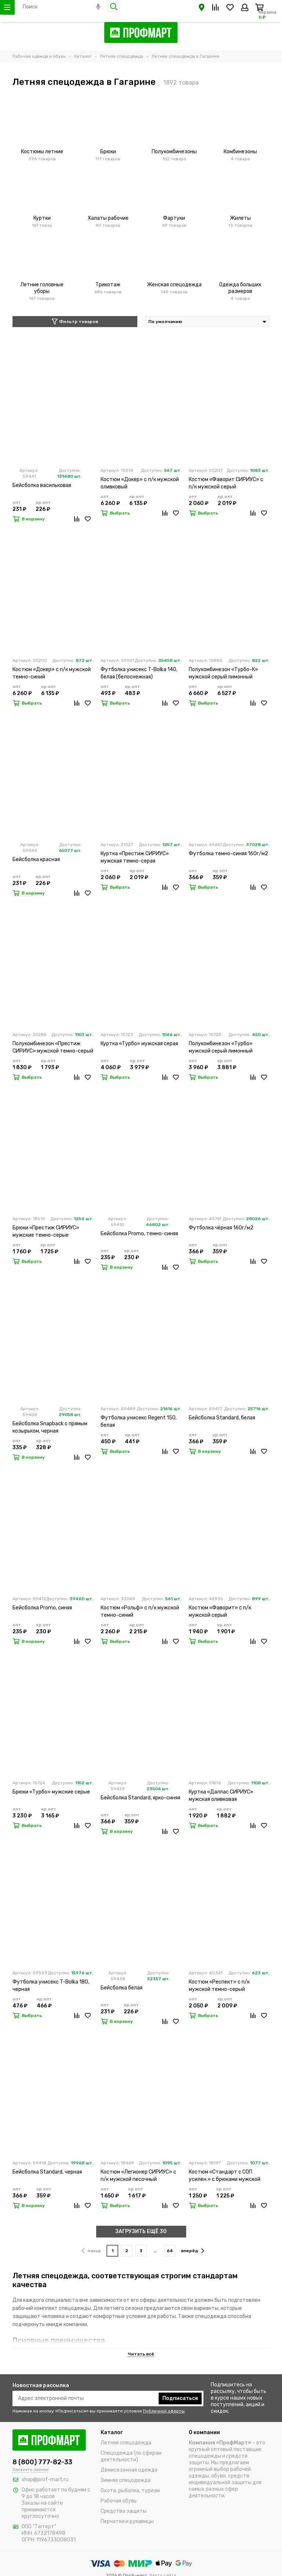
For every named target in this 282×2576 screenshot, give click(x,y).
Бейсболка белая (121, 1988)
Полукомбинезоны (174, 151)
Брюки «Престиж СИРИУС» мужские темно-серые (45, 1231)
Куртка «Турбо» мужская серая (139, 1043)
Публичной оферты (164, 2411)
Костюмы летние (42, 151)
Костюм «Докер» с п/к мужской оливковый (140, 483)
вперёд (192, 2251)
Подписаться (180, 2398)
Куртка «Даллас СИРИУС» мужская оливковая (221, 1795)
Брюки (108, 151)
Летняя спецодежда (126, 2443)
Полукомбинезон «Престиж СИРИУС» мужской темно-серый (52, 1047)
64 (170, 2250)
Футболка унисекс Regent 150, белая (139, 1421)
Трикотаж (107, 285)
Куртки (42, 218)
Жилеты (240, 218)
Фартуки (174, 218)
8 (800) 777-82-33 (42, 2462)
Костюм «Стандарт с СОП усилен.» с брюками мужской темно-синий (224, 2176)
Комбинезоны (240, 151)
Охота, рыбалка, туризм (130, 2490)
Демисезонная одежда (129, 2470)
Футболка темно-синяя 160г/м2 (228, 853)
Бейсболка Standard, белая (222, 1418)
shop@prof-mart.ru (45, 2479)
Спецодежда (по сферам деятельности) (131, 2456)
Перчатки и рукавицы (127, 2521)
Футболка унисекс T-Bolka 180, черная (50, 1985)
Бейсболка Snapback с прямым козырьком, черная (49, 1427)
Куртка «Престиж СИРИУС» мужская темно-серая (135, 857)
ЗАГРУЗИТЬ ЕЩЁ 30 (141, 2231)
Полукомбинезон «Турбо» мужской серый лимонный (221, 1047)
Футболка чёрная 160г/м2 (221, 1228)
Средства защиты (124, 2511)
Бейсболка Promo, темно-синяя (139, 1233)
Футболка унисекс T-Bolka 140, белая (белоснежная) (139, 673)
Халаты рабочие (108, 218)
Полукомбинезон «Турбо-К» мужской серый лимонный (223, 673)
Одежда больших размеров (240, 288)
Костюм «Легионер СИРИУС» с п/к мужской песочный (138, 2175)
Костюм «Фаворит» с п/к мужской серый (220, 1611)
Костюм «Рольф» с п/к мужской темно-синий (140, 1611)
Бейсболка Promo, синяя (42, 1608)
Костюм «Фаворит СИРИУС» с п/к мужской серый (226, 483)
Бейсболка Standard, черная (47, 2172)
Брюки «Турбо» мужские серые (51, 1792)
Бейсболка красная (36, 859)
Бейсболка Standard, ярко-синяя (140, 1798)
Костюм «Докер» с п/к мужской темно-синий (51, 673)
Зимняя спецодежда (126, 2480)
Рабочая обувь (119, 2501)
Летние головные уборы (42, 288)
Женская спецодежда (174, 285)
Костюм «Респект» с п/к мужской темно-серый (219, 1985)
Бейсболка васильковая (41, 485)
